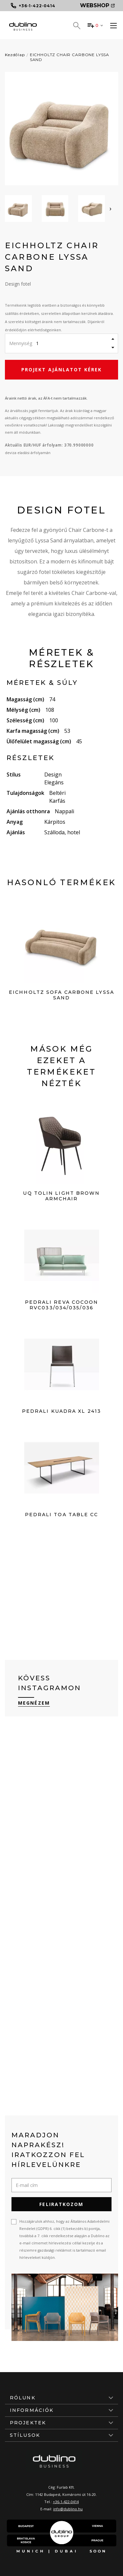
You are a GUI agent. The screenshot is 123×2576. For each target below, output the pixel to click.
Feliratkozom (61, 2204)
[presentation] (110, 208)
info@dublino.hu (68, 2508)
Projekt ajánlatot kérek (61, 369)
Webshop (97, 5)
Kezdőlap (15, 54)
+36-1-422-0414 (66, 2501)
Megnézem (34, 1703)
